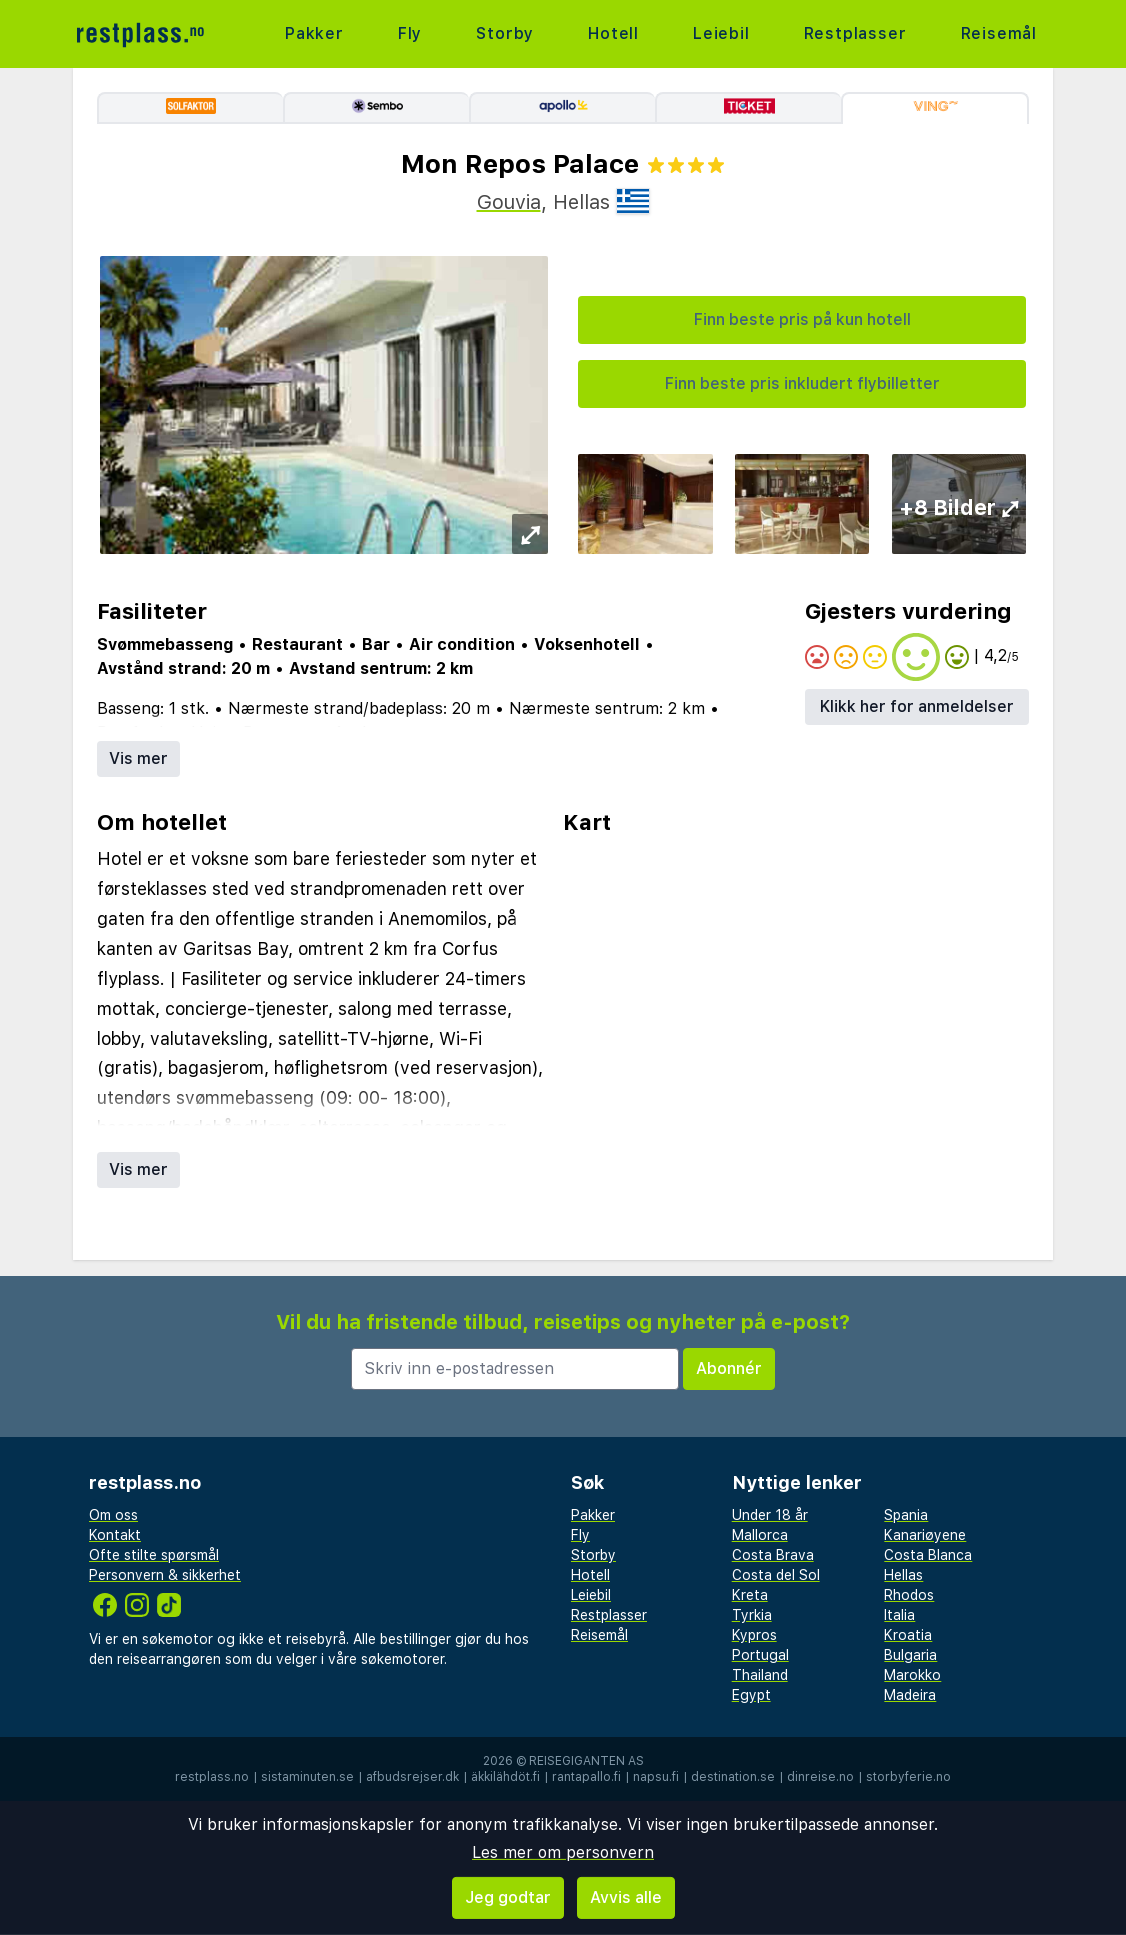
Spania (906, 1515)
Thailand (760, 1675)
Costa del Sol (776, 1575)
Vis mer (138, 758)
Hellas (903, 1575)
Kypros (754, 1635)
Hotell (613, 33)
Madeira (910, 1695)
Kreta (750, 1595)
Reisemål (999, 33)
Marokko (912, 1675)
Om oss (113, 1515)
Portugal (760, 1655)
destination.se (733, 1777)
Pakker (314, 33)
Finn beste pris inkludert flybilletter (802, 383)
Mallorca (760, 1535)
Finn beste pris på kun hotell (802, 319)
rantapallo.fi (586, 1777)
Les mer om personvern (563, 1852)
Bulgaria (910, 1655)
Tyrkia (752, 1615)
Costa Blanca (928, 1555)
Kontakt (115, 1535)
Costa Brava (773, 1555)
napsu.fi (656, 1777)
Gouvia (509, 202)
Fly (410, 33)
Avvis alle (626, 1897)
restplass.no (212, 1777)
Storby (505, 33)
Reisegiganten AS (586, 1761)
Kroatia (908, 1635)
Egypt (751, 1695)
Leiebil (721, 33)
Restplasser (855, 33)
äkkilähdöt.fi (505, 1777)
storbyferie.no (908, 1777)
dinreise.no (820, 1777)
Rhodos (909, 1595)
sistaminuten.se (307, 1777)
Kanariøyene (925, 1535)
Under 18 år (770, 1515)
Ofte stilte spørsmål (154, 1555)
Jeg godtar (508, 1897)
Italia (899, 1615)
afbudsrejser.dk (412, 1777)
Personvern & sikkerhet (165, 1575)
